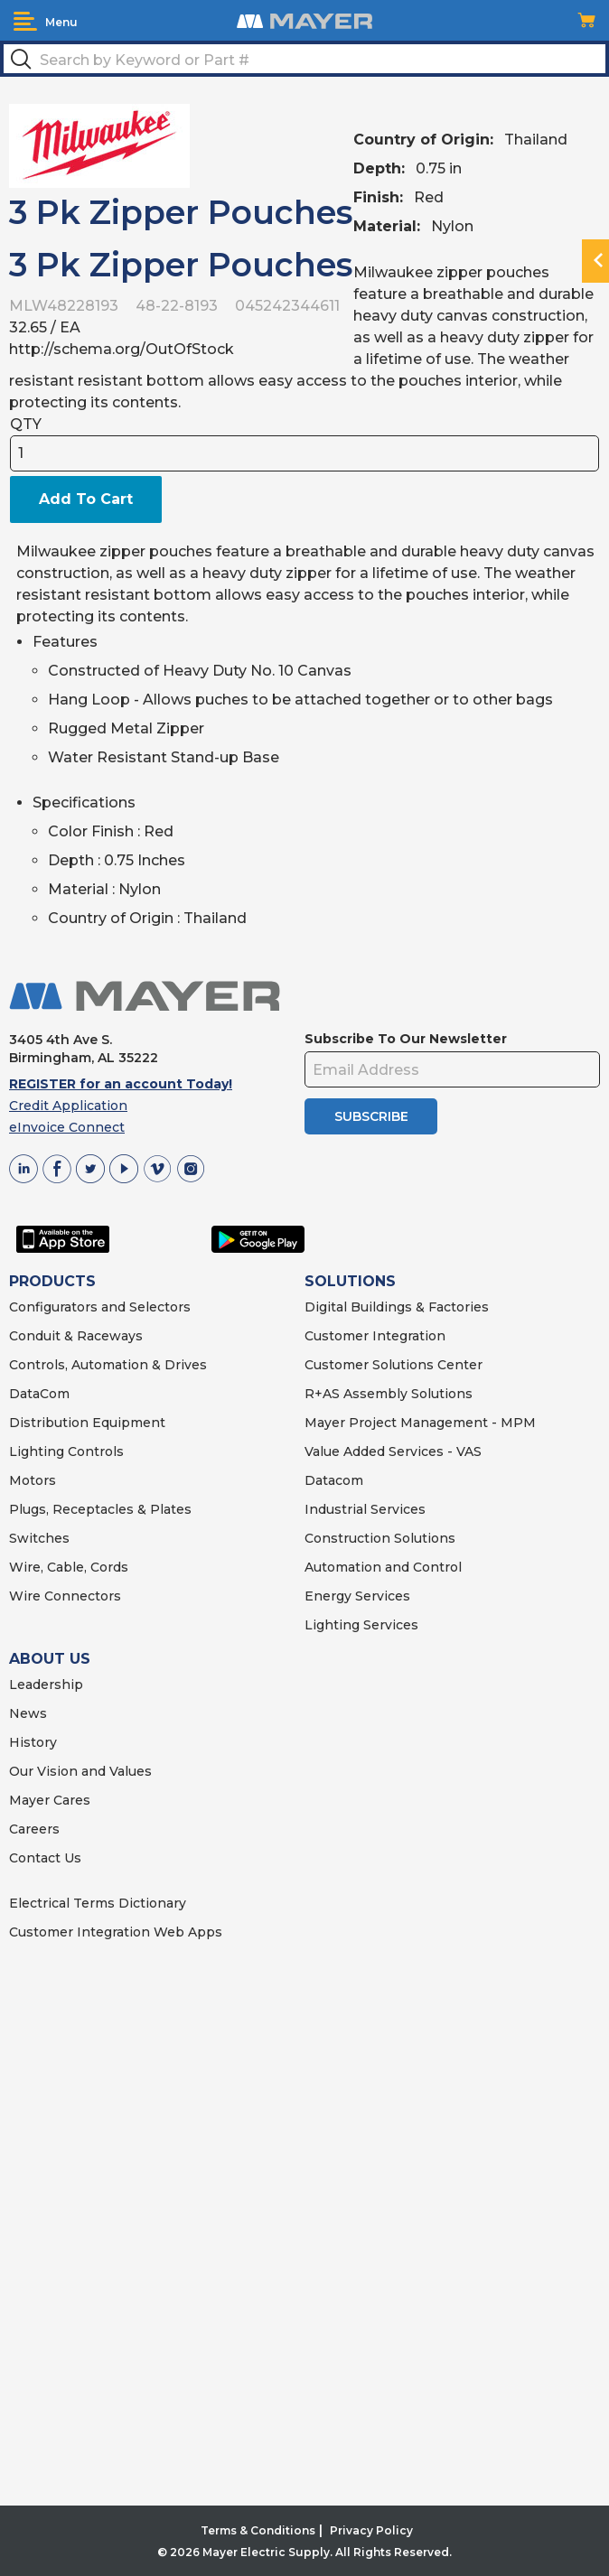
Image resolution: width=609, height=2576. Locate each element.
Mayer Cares (49, 1800)
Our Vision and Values (80, 1771)
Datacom (333, 1480)
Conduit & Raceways (76, 1336)
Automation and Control (383, 1567)
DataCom (39, 1394)
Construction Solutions (379, 1538)
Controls (94, 1451)
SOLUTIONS (350, 1281)
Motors (32, 1480)
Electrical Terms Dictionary (97, 1903)
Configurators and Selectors (100, 1307)
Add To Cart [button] (86, 499)
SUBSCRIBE (371, 1116)
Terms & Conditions (258, 2530)
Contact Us (45, 1858)
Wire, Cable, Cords (68, 1567)
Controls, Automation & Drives (108, 1365)
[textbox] (304, 58)
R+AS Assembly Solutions (388, 1394)
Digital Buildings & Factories (396, 1307)
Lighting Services (361, 1625)
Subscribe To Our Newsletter (405, 1039)
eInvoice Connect (67, 1127)
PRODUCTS (52, 1281)
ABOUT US (49, 1658)
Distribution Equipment (87, 1422)
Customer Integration (374, 1336)
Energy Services (357, 1596)
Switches (39, 1538)
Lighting (36, 1451)
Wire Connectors (65, 1596)
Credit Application (68, 1105)
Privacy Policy (371, 2530)
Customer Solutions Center (393, 1365)
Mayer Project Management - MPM (420, 1422)
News (28, 1713)
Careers (34, 1829)
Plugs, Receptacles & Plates (100, 1509)
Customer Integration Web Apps (115, 1932)
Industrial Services (365, 1509)
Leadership (46, 1684)
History (33, 1742)
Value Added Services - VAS (393, 1451)
